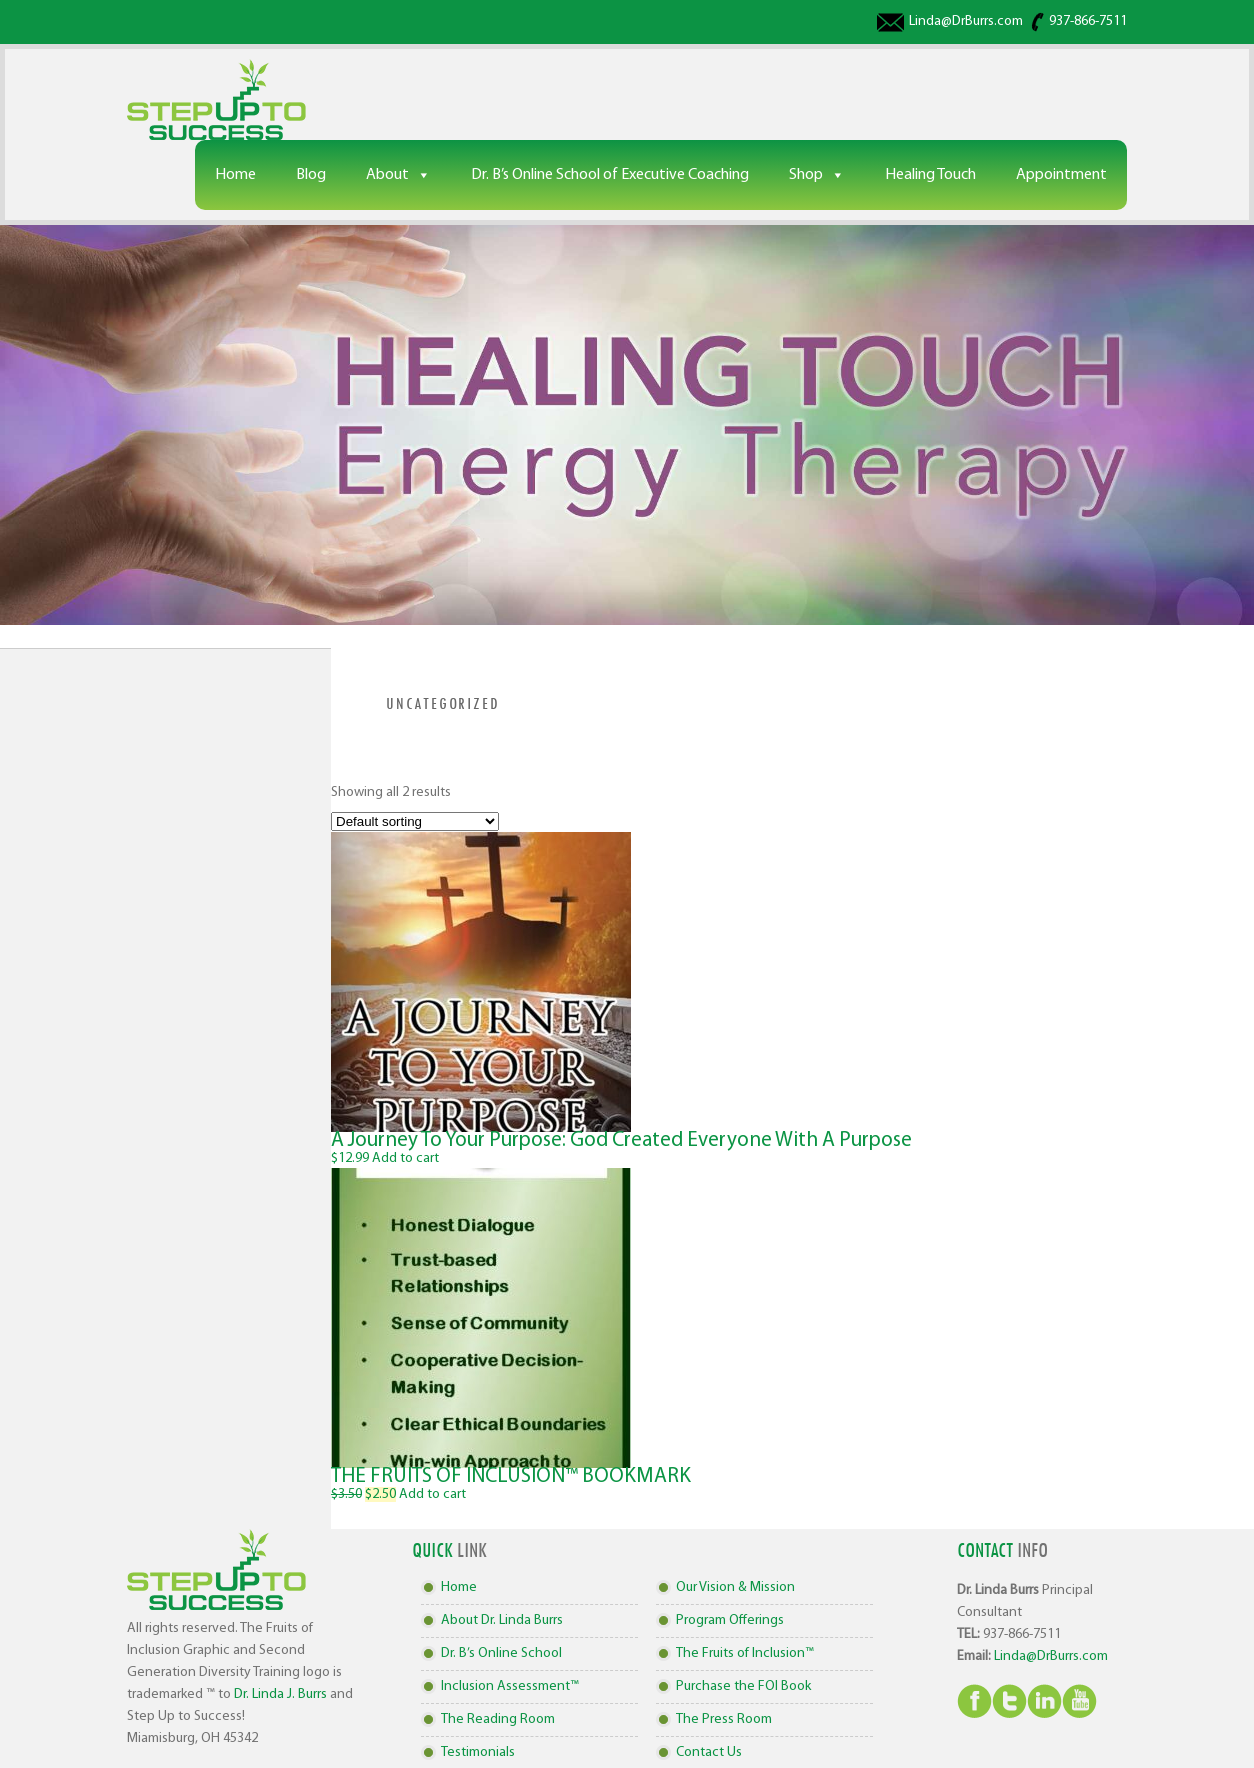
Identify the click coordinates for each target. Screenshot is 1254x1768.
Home (235, 175)
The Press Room (724, 1719)
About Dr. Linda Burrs (502, 1620)
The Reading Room (498, 1719)
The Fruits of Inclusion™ (745, 1653)
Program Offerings (730, 1620)
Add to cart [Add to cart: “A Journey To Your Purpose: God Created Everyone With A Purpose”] (405, 1158)
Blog (311, 175)
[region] (627, 425)
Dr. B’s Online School (501, 1653)
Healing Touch (930, 175)
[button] (627, 425)
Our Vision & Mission (735, 1587)
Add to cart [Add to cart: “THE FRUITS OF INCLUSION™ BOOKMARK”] (432, 1494)
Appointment (1061, 175)
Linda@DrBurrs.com (966, 21)
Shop (806, 175)
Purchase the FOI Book (743, 1686)
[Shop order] (415, 821)
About (387, 175)
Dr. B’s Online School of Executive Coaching (610, 175)
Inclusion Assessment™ (510, 1686)
